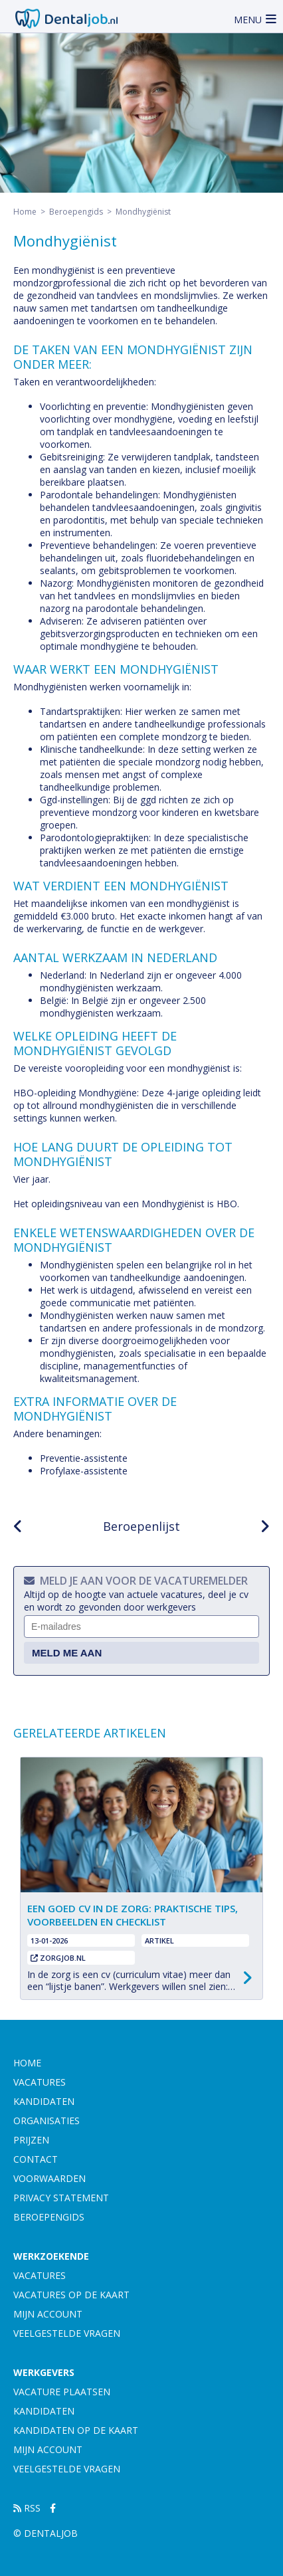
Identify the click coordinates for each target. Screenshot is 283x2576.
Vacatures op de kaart (71, 2294)
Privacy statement (61, 2197)
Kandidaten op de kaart (75, 2430)
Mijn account (47, 2314)
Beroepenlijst (141, 1526)
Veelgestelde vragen (66, 2333)
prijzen (31, 2139)
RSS (27, 2508)
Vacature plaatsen (61, 2391)
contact (35, 2159)
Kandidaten (43, 2411)
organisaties (46, 2120)
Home (25, 211)
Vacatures (39, 2275)
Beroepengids (76, 211)
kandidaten (43, 2101)
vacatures (39, 2082)
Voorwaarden (49, 2178)
